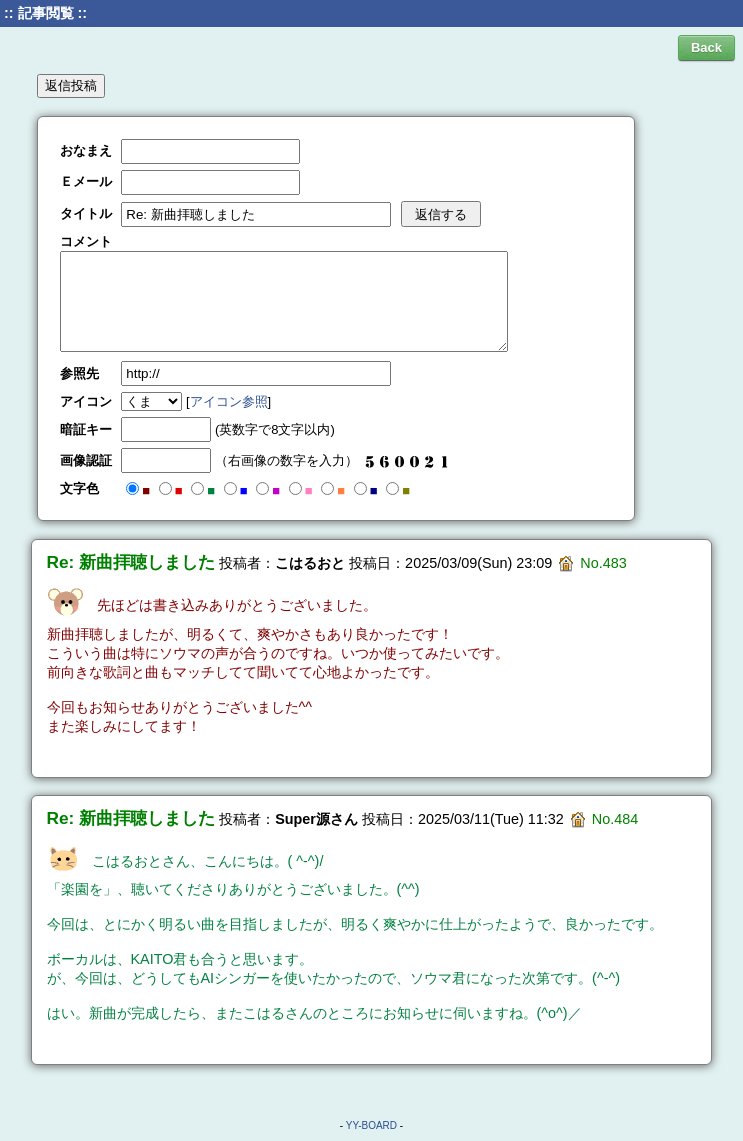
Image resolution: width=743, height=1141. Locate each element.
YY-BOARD (371, 1125)
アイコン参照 (229, 401)
